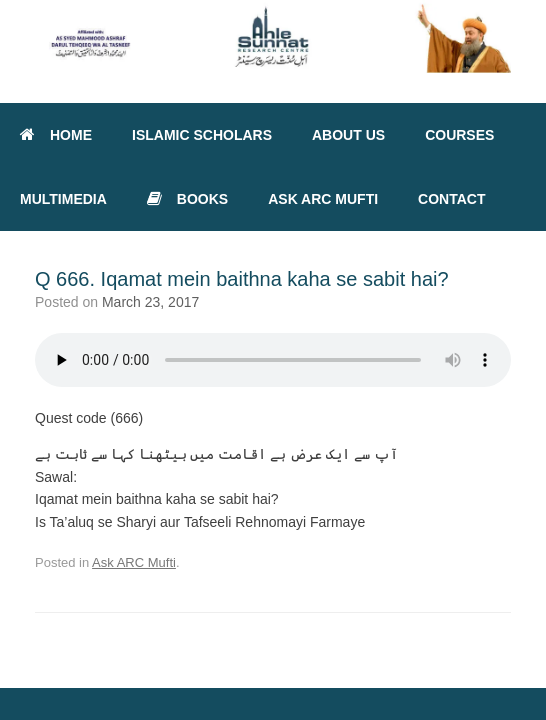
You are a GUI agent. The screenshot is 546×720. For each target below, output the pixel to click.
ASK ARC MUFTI (323, 199)
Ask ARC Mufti (134, 562)
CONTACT (451, 199)
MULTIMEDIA (63, 199)
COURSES (459, 135)
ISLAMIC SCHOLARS (202, 135)
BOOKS (187, 199)
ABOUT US (348, 135)
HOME (56, 135)
